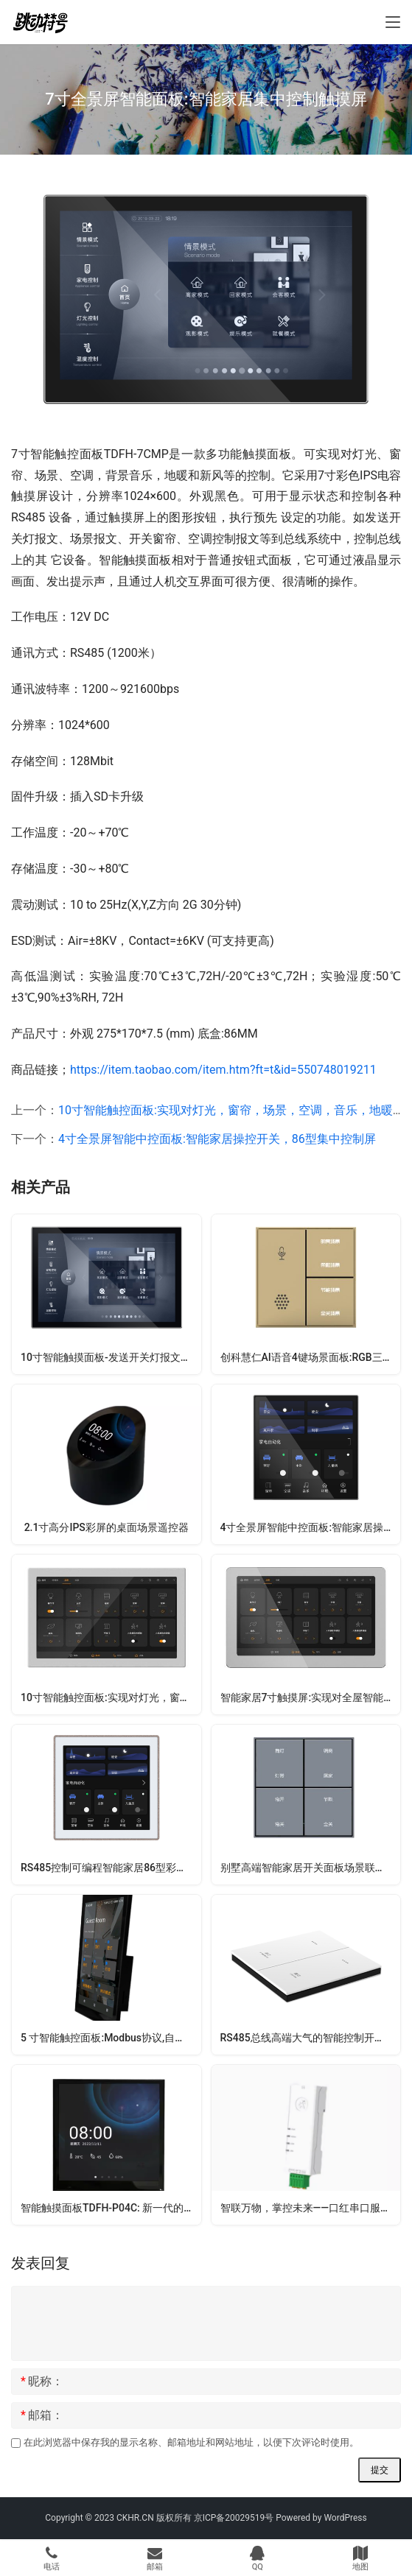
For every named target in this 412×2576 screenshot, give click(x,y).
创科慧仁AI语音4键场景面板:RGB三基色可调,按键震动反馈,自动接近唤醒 (310, 1357)
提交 (379, 2470)
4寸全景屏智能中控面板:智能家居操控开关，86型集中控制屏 (217, 1139)
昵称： (42, 2381)
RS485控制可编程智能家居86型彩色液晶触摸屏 (111, 1867)
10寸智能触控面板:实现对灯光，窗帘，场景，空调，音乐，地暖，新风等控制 (111, 1697)
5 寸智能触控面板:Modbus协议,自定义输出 (111, 2038)
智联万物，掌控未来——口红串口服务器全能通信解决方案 (310, 2208)
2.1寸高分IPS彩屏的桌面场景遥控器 (106, 1527)
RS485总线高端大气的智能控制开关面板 (310, 2038)
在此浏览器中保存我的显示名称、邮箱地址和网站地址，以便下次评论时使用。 (191, 2442)
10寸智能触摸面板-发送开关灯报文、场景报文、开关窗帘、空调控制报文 (111, 1357)
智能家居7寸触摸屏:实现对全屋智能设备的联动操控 (310, 1697)
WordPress (345, 2518)
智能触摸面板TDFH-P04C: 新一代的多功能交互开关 (111, 2208)
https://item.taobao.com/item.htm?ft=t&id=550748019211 (223, 1070)
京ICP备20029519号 (234, 2518)
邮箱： (42, 2415)
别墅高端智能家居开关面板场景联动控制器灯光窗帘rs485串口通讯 (310, 1867)
